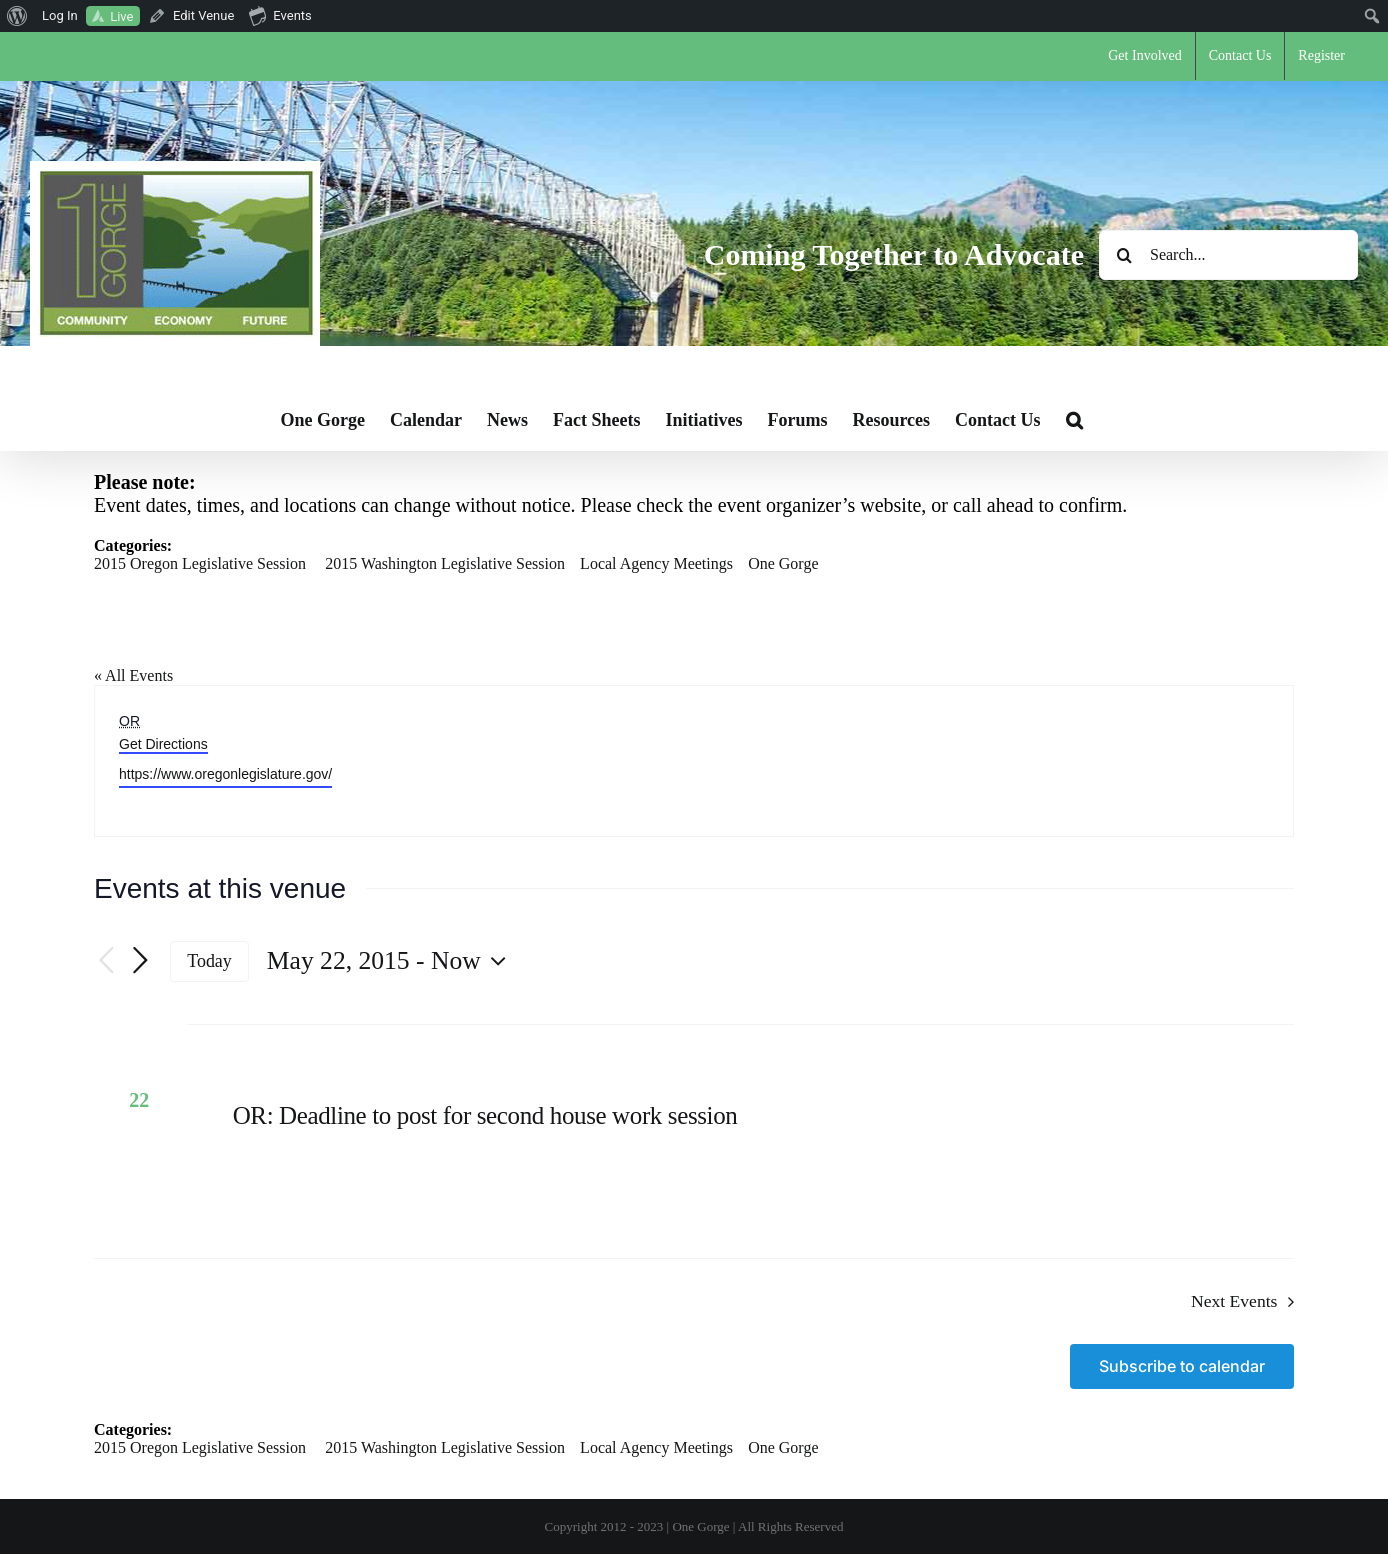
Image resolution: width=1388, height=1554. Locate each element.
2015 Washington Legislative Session (445, 563)
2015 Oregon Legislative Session (200, 563)
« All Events (133, 675)
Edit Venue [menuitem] (203, 15)
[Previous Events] (106, 961)
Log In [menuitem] (60, 15)
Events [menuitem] (280, 15)
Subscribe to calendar (1182, 1366)
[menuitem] (17, 16)
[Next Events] (140, 961)
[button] (1074, 420)
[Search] (1124, 255)
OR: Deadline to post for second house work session (485, 1115)
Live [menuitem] (121, 16)
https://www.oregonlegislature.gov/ (225, 774)
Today (209, 961)
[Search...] (1228, 255)
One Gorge (783, 563)
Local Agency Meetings (656, 563)
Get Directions (163, 744)
